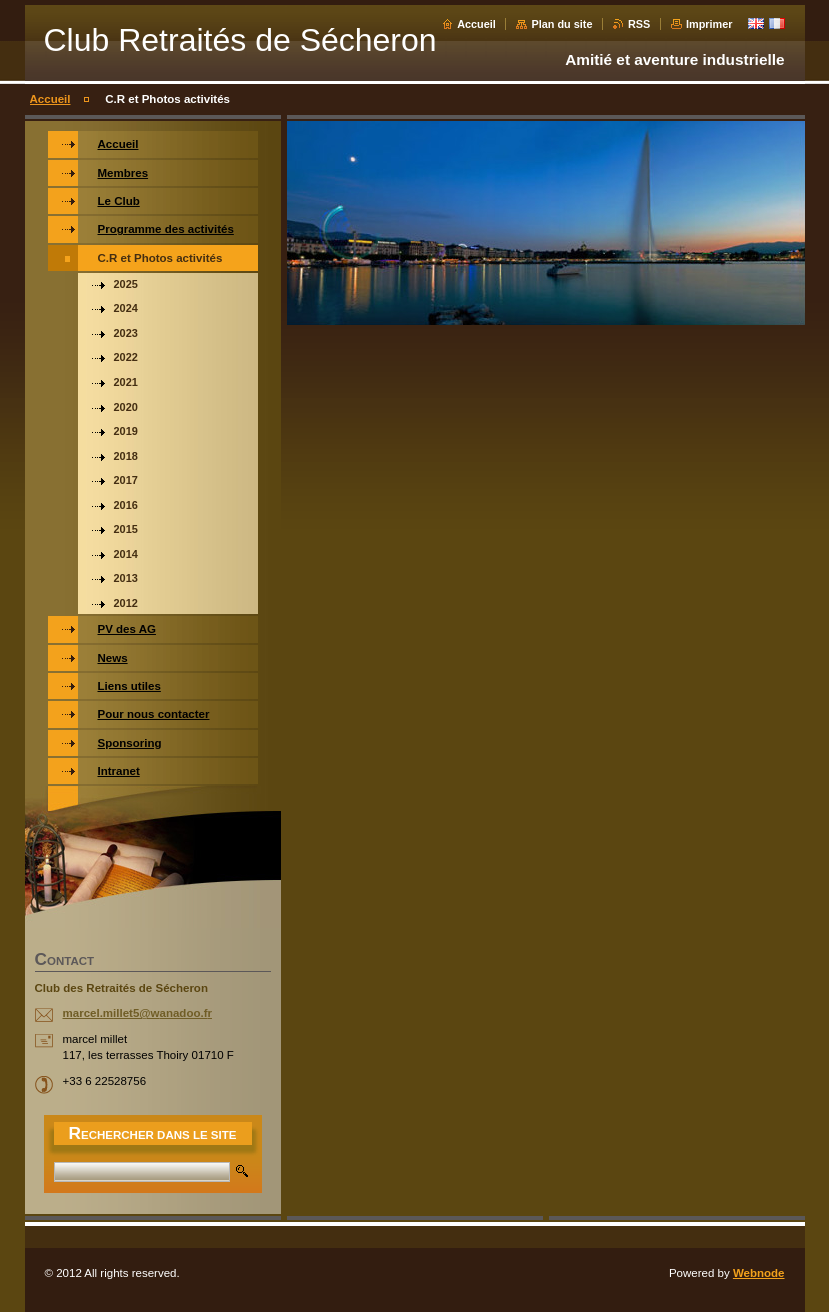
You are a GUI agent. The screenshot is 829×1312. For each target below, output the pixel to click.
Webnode (759, 1273)
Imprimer (709, 24)
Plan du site (561, 24)
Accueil (476, 24)
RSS (639, 24)
